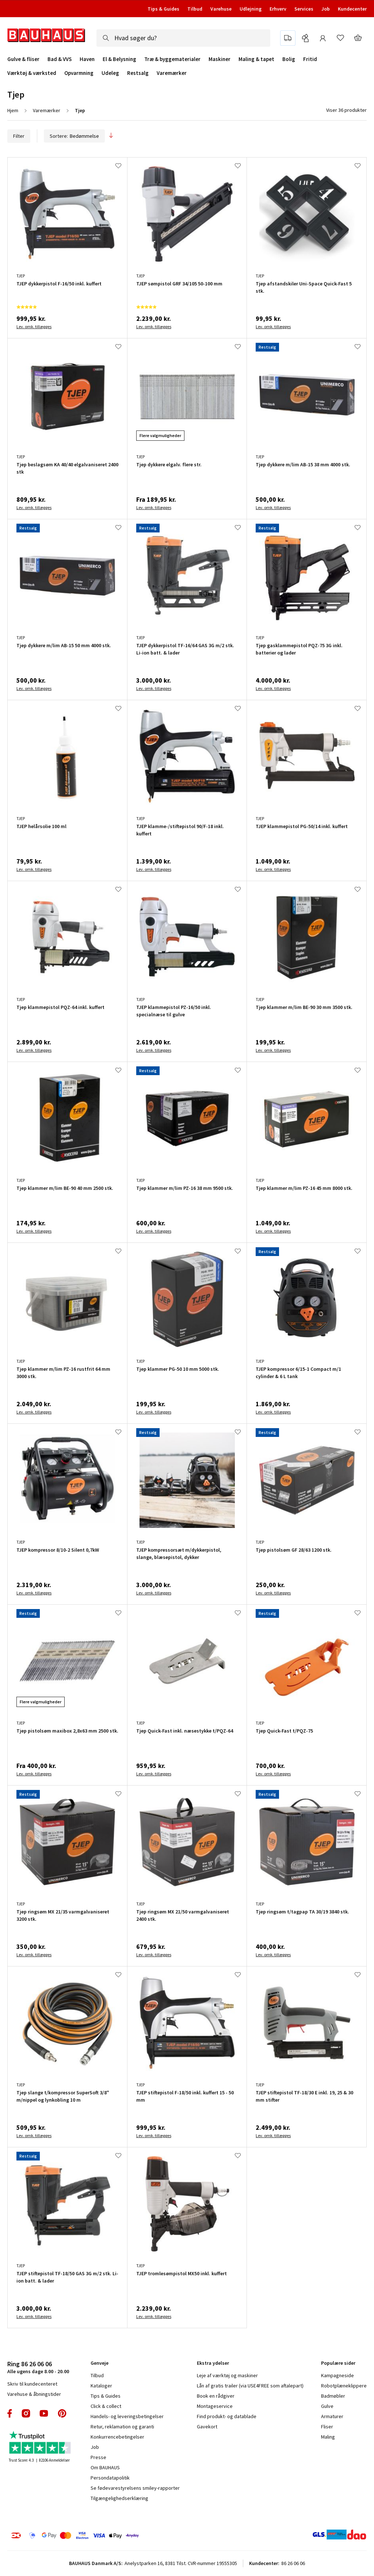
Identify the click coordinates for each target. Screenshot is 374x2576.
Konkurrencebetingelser (117, 2436)
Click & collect (106, 2406)
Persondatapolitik (110, 2477)
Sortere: (74, 136)
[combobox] (183, 38)
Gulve (327, 2406)
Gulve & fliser (23, 59)
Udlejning (251, 8)
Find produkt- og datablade (226, 2416)
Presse (98, 2457)
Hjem (12, 110)
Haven (87, 59)
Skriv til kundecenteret (32, 2383)
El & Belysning (119, 59)
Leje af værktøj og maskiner (227, 2375)
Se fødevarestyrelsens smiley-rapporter (135, 2488)
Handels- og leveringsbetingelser (127, 2416)
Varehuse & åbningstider (34, 2394)
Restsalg (138, 73)
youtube (44, 2413)
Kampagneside (337, 2375)
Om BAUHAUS (105, 2467)
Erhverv (278, 8)
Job (325, 8)
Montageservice (215, 2406)
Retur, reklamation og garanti (122, 2426)
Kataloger (101, 2385)
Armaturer (332, 2416)
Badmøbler (333, 2396)
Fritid (310, 59)
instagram (26, 2413)
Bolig (288, 59)
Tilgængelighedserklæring (119, 2498)
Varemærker (172, 72)
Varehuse (221, 8)
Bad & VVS (59, 59)
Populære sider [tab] (338, 2363)
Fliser (327, 2426)
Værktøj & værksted (31, 73)
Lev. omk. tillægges (33, 326)
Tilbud (194, 8)
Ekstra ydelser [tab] (213, 2363)
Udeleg (110, 73)
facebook (10, 2413)
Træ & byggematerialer (172, 59)
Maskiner (219, 59)
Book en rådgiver (215, 2396)
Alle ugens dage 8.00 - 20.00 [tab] (38, 2367)
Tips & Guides (163, 8)
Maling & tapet (256, 59)
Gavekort (207, 2426)
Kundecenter (352, 8)
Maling (328, 2436)
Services (303, 8)
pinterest (62, 2413)
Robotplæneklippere (344, 2385)
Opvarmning (79, 73)
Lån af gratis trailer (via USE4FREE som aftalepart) (250, 2385)
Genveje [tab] (99, 2363)
